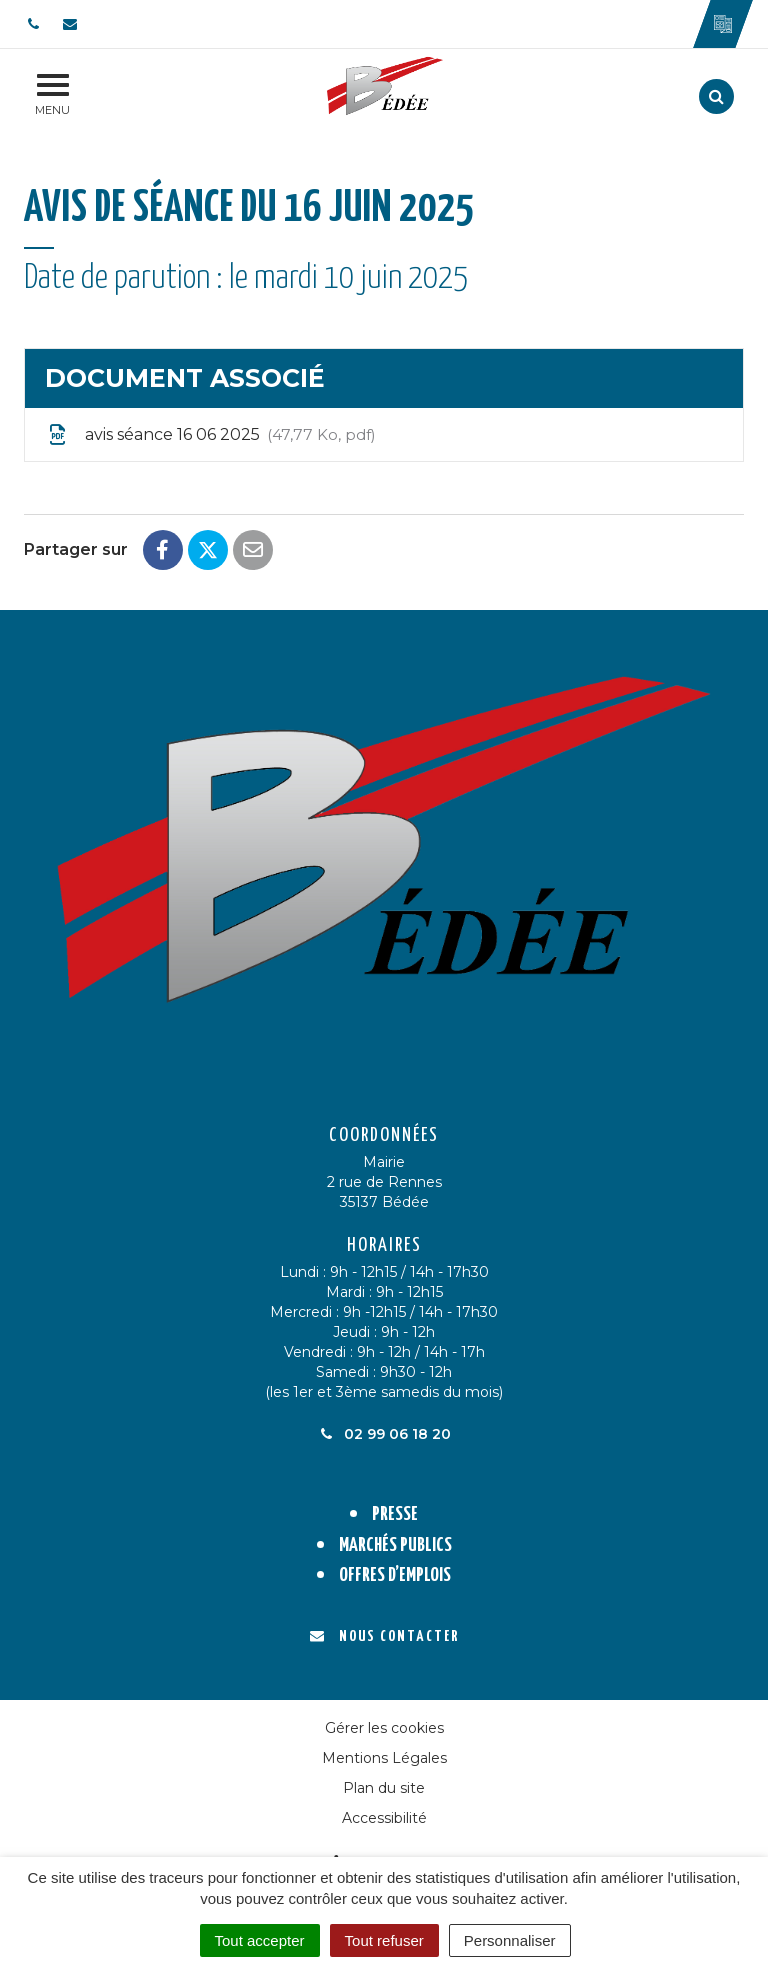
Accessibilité (384, 1818)
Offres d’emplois (395, 1575)
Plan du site (384, 1788)
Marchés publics (395, 1545)
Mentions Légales (384, 1758)
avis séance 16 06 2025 (210, 435)
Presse (395, 1514)
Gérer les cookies (384, 1728)
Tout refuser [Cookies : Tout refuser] (384, 1940)
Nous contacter (384, 1636)
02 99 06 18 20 (384, 1434)
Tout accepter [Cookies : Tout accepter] (260, 1940)
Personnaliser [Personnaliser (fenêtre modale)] (510, 1940)
